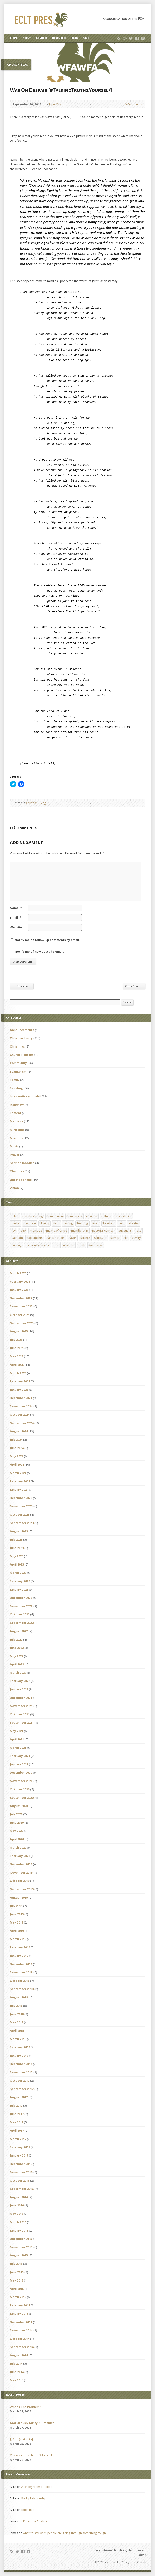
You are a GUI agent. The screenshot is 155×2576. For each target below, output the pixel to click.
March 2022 (18, 1673)
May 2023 (16, 1556)
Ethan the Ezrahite (35, 2521)
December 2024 (21, 1398)
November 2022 (21, 1606)
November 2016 (21, 2172)
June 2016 (17, 2205)
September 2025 (22, 1323)
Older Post (133, 986)
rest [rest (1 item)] (138, 1230)
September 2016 (22, 2189)
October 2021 (19, 1714)
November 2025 (21, 1306)
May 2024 (16, 1456)
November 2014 (21, 2330)
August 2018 (19, 1997)
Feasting (16, 1088)
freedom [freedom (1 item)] (108, 1223)
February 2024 (20, 1481)
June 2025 (17, 1348)
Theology (17, 1171)
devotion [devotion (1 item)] (30, 1223)
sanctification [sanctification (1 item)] (56, 1238)
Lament (15, 1113)
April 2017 (17, 2130)
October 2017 (19, 2080)
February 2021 (20, 1756)
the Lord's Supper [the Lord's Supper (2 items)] (37, 1245)
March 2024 (18, 1473)
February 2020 (20, 1856)
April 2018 (17, 2031)
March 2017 (18, 2139)
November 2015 (21, 2247)
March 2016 (18, 2222)
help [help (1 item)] (121, 1223)
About (27, 37)
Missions (16, 1138)
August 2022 (19, 1631)
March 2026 (18, 1273)
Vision (14, 1188)
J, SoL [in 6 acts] (21, 2439)
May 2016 (16, 2214)
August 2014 (19, 2355)
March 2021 (18, 1748)
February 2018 (20, 2047)
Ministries (17, 1130)
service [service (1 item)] (114, 1238)
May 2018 (16, 2022)
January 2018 (19, 2056)
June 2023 (17, 1548)
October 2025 (19, 1315)
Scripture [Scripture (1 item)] (100, 1238)
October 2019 (19, 1881)
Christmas (17, 1046)
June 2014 (17, 2372)
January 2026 (19, 1290)
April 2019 (17, 1931)
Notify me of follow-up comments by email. (47, 940)
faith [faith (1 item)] (56, 1223)
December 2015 (21, 2239)
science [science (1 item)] (85, 1238)
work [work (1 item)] (81, 1245)
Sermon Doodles (22, 1163)
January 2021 (19, 1764)
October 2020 (19, 1789)
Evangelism (18, 1071)
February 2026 (20, 1281)
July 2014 (16, 2363)
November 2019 (21, 1872)
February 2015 (20, 2305)
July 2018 (16, 2006)
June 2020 (17, 1822)
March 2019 (18, 1939)
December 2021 (21, 1698)
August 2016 (19, 2197)
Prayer (14, 1155)
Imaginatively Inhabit (25, 1096)
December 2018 (21, 1964)
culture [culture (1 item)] (105, 1216)
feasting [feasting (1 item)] (82, 1223)
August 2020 (19, 1806)
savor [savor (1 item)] (72, 1238)
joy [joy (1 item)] (14, 1230)
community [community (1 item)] (74, 1216)
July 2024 (16, 1440)
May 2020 (16, 1831)
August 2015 (19, 2255)
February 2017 (20, 2147)
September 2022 (22, 1623)
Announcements (22, 1030)
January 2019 (19, 1956)
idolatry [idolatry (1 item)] (134, 1223)
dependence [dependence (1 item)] (123, 1216)
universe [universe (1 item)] (68, 1245)
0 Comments (121, 104)
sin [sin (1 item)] (125, 1238)
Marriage (16, 1121)
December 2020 (21, 1772)
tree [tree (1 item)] (56, 1245)
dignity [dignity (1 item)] (44, 1223)
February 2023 (20, 1581)
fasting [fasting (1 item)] (68, 1223)
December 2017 (21, 2064)
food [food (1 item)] (95, 1223)
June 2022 (17, 1648)
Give (86, 37)
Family (14, 1080)
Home (14, 37)
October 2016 (19, 2180)
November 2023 (21, 1506)
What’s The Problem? (25, 2407)
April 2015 (17, 2289)
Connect (41, 37)
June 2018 (17, 2014)
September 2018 (22, 1989)
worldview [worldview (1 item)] (95, 1245)
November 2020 (21, 1781)
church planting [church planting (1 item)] (32, 1216)
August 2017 (19, 2097)
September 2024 (22, 1423)
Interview (17, 1105)
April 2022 (17, 1664)
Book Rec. (28, 2510)
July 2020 (16, 1814)
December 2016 (21, 2164)
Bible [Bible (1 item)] (15, 1216)
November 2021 (21, 1706)
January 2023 (19, 1589)
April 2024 (17, 1464)
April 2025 (17, 1365)
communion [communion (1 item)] (55, 1216)
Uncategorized (21, 1180)
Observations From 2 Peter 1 (31, 2455)
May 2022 (16, 1656)
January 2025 (19, 1390)
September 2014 (22, 2347)
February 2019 (20, 1947)
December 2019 (21, 1864)
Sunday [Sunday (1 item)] (16, 1245)
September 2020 (22, 1798)
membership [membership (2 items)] (79, 1230)
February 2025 (20, 1381)
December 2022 (21, 1598)
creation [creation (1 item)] (91, 1216)
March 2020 (18, 1847)
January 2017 (19, 2155)
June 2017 (17, 2114)
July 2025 (16, 1340)
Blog (74, 37)
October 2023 (19, 1514)
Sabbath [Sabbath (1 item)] (17, 1238)
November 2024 (21, 1406)
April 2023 (17, 1564)
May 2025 (16, 1356)
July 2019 (16, 1906)
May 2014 (16, 2380)
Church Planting (21, 1055)
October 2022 (19, 1614)
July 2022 (16, 1639)
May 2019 (16, 1922)
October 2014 (19, 2339)
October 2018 (19, 1981)
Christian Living (36, 803)
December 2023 (21, 1498)
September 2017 (22, 2089)
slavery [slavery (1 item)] (136, 1238)
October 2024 (19, 1414)
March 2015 (18, 2297)
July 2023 (16, 1539)
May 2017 (16, 2122)
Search (127, 1002)
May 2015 (16, 2280)
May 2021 (16, 1731)
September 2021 (22, 1722)
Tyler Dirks (56, 104)
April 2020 (17, 1839)
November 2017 (21, 2072)
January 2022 (19, 1689)
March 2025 (18, 1373)
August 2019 (19, 1897)
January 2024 (19, 1489)
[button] (77, 62)
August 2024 (19, 1431)
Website (16, 927)
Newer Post (21, 986)
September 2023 (22, 1523)
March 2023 (18, 1573)
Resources (59, 37)
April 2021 (17, 1739)
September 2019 (22, 1889)
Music (14, 1146)
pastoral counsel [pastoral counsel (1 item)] (103, 1230)
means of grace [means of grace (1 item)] (56, 1230)
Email (15, 917)
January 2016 (19, 2230)
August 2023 (19, 1531)
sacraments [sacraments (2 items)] (35, 1238)
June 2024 (17, 1448)
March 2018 (18, 2039)
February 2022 (20, 1681)
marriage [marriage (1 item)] (36, 1230)
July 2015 (16, 2264)
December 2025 (21, 1298)
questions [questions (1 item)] (125, 1230)
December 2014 (21, 2322)
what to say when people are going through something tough (64, 2533)
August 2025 (19, 1331)
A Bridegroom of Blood (36, 2487)
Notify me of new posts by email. (39, 951)
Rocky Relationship (33, 2498)
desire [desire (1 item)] (16, 1223)
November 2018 (21, 1972)
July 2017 (16, 2105)
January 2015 (19, 2313)
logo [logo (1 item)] (23, 1230)
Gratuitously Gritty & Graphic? (32, 2423)
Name (16, 908)
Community (18, 1063)
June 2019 (17, 1914)
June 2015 (17, 2272)
